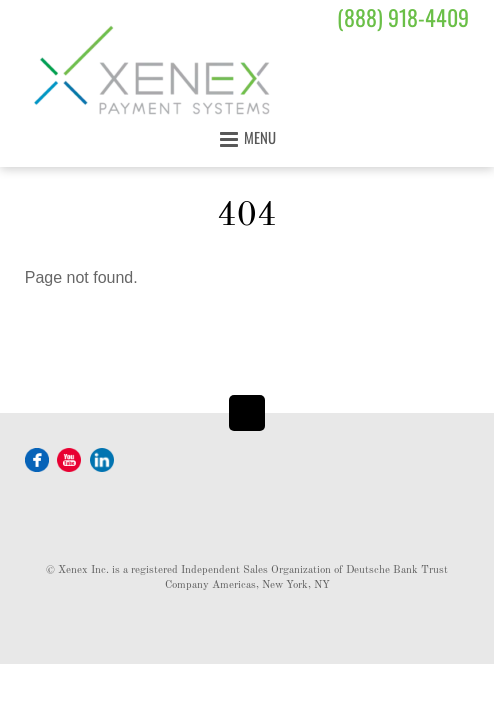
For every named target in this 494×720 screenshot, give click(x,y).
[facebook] (37, 458)
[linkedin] (102, 458)
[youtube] (69, 458)
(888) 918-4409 (403, 17)
